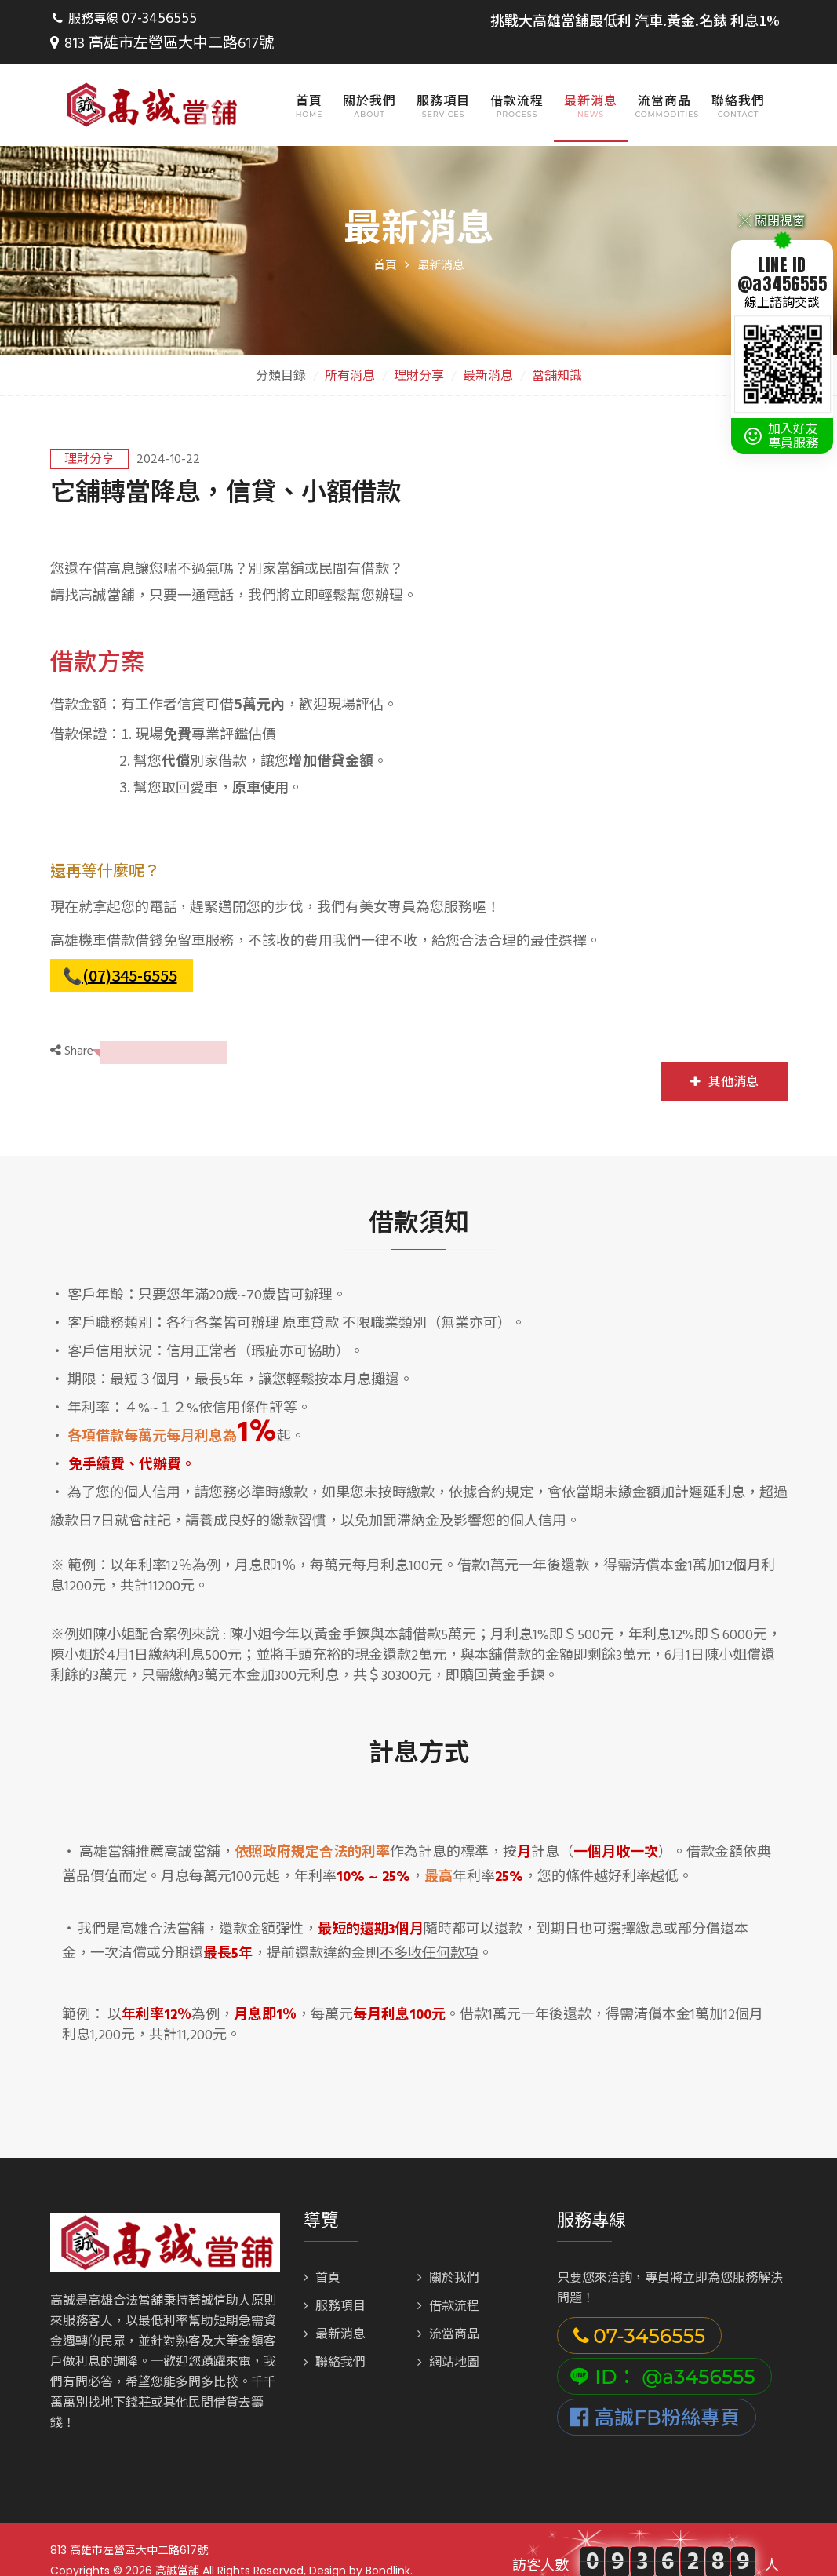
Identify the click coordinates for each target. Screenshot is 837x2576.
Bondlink (388, 2545)
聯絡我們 (738, 76)
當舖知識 (557, 351)
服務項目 (443, 76)
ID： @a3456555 (662, 2351)
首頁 (309, 76)
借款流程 (517, 76)
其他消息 (724, 1057)
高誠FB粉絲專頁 (655, 2392)
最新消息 (590, 76)
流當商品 (664, 76)
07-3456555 (155, 19)
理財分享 (419, 351)
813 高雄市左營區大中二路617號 (295, 19)
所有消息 (350, 351)
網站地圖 (448, 2338)
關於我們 (369, 76)
